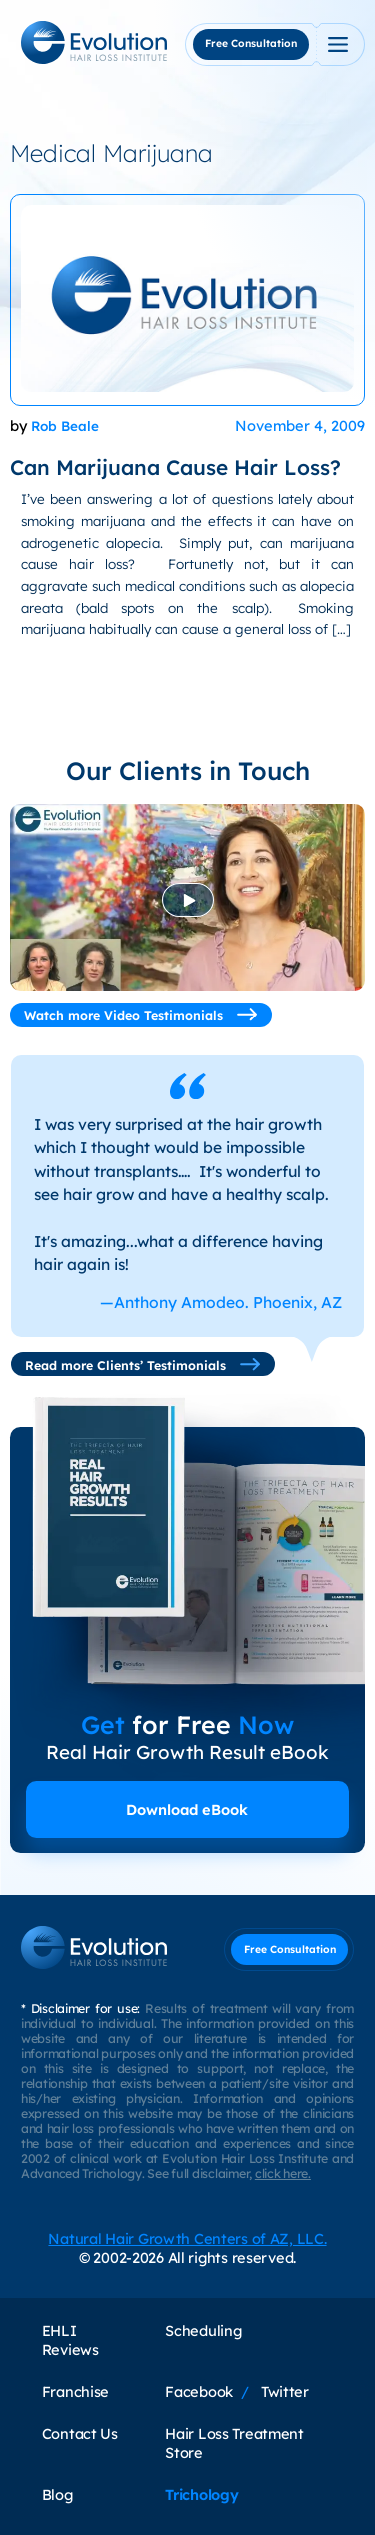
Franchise (75, 2391)
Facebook (199, 2391)
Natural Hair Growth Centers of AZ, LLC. (187, 2238)
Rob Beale (65, 425)
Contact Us (80, 2433)
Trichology (201, 2494)
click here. (283, 2173)
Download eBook (187, 1809)
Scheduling (203, 2330)
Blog (57, 2494)
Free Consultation (251, 43)
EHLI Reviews (70, 2340)
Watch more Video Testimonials (141, 1014)
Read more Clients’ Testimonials (143, 1364)
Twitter (285, 2391)
